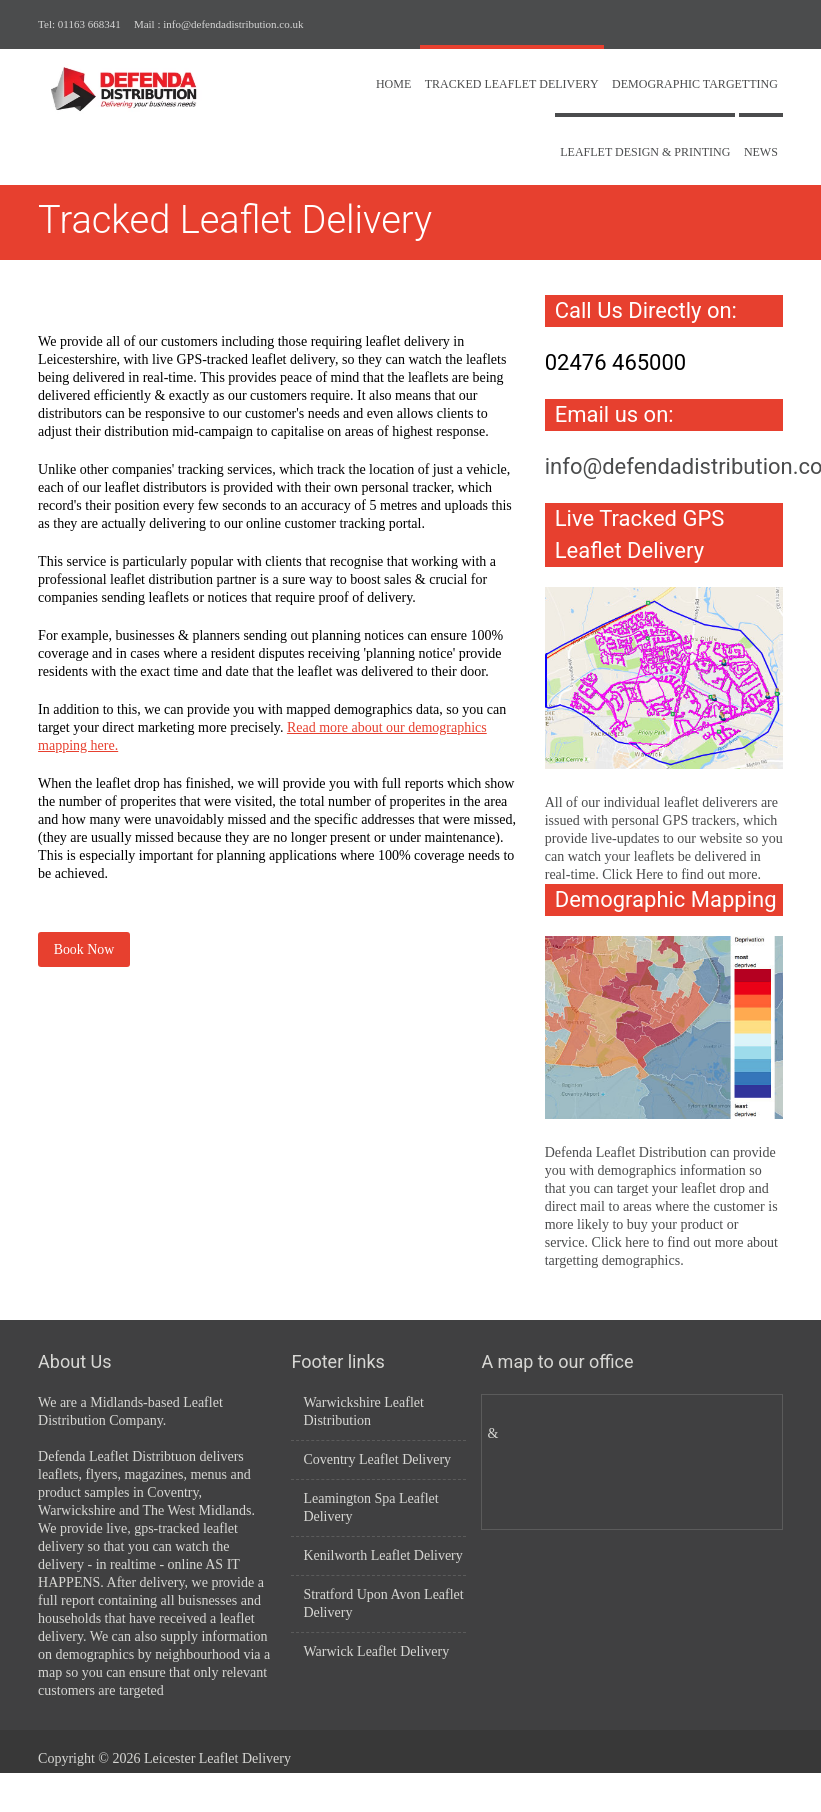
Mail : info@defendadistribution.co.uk (219, 24)
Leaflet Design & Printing (645, 152)
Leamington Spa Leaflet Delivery (370, 1507)
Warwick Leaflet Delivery (376, 1651)
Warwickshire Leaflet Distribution (363, 1411)
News (761, 152)
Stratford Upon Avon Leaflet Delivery (383, 1603)
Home (393, 84)
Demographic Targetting (695, 84)
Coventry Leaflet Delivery (377, 1459)
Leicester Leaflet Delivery (217, 1758)
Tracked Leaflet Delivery (512, 84)
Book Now (84, 949)
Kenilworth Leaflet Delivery (382, 1555)
